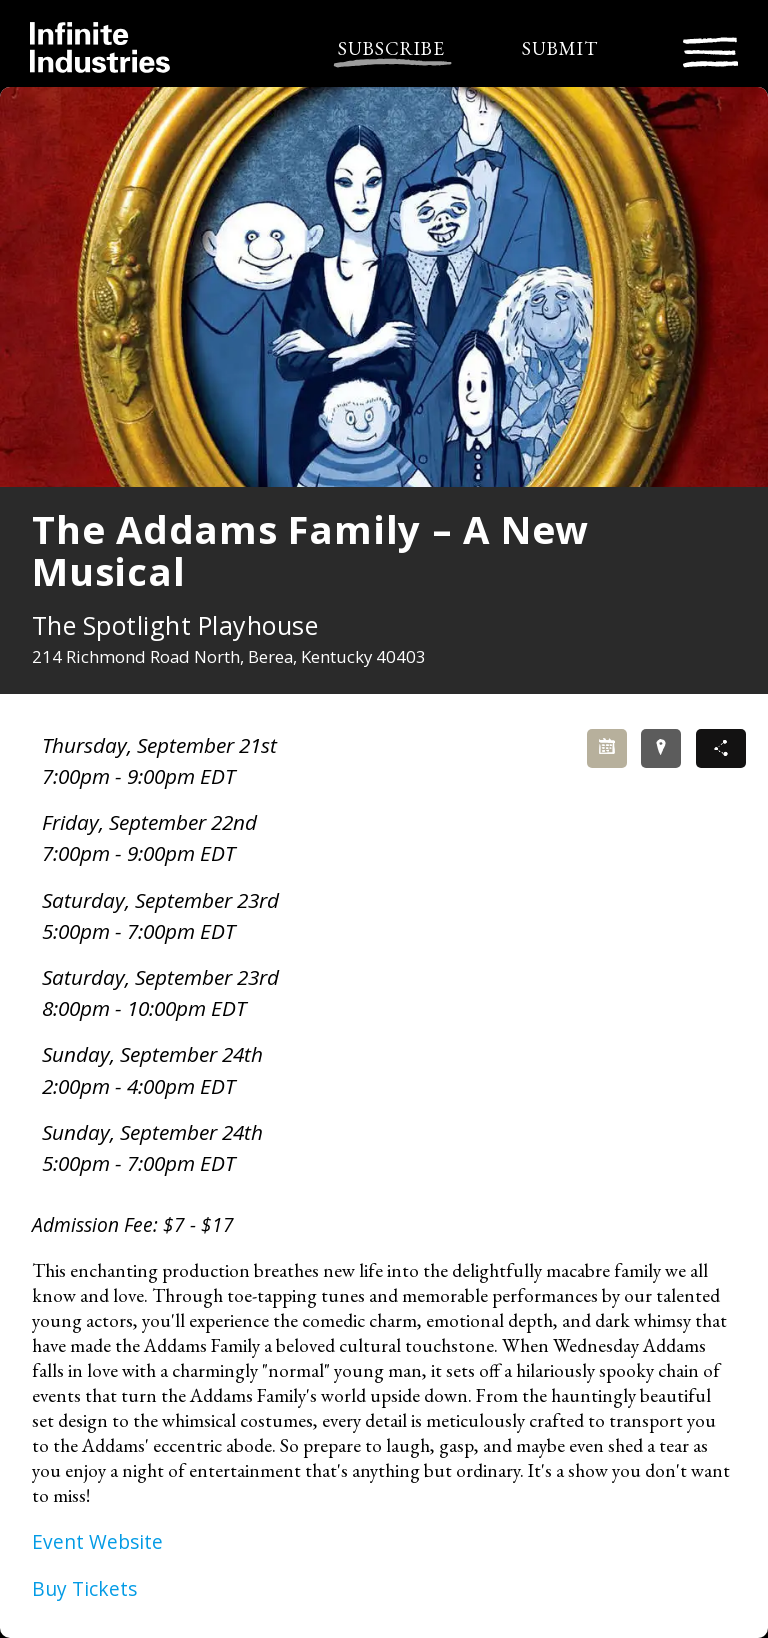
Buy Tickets (84, 1588)
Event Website (97, 1541)
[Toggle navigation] (710, 49)
